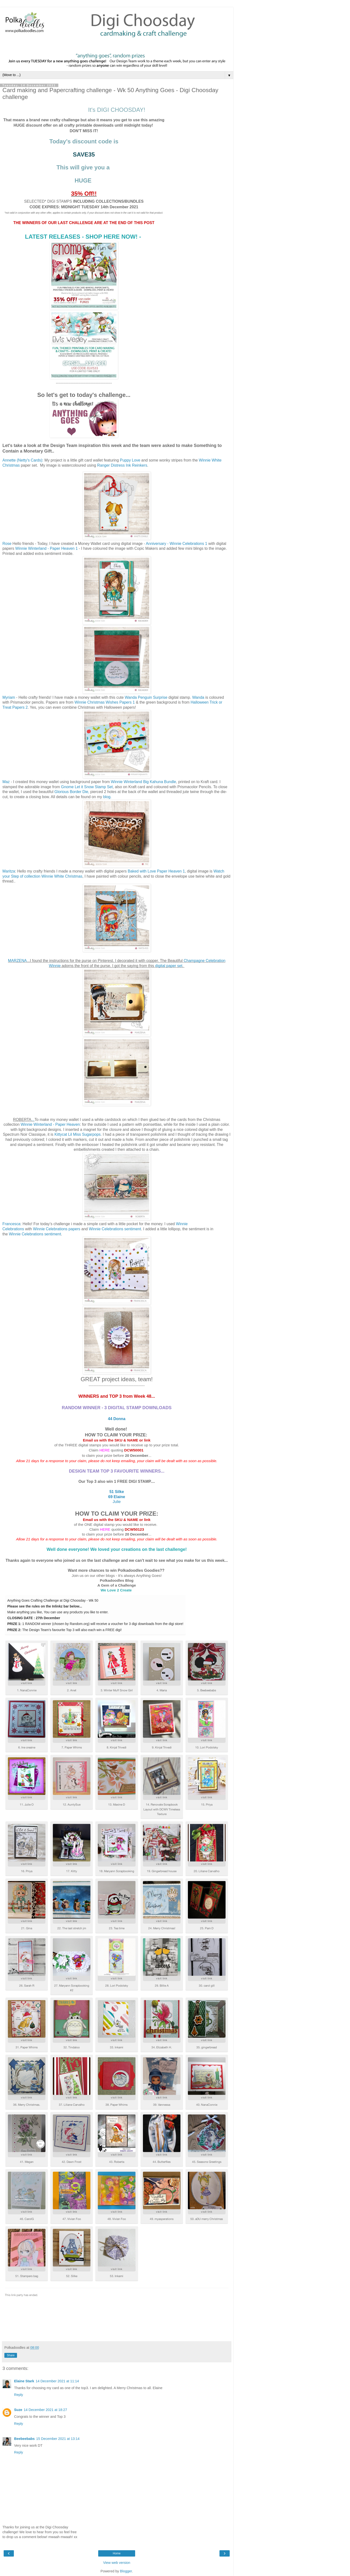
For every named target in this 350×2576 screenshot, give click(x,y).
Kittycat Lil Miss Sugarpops (77, 1134)
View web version (116, 2563)
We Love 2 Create (116, 1590)
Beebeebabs (24, 2439)
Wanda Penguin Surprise (146, 697)
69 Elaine (116, 1497)
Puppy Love (130, 460)
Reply (18, 2395)
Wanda (198, 697)
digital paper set (168, 966)
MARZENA (17, 961)
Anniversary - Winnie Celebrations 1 (176, 543)
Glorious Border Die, (71, 792)
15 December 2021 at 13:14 (57, 2439)
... (24, 1120)
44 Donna (116, 1419)
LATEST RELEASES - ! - (83, 236)
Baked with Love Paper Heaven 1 (156, 871)
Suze (18, 2410)
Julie (117, 1502)
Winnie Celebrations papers (56, 1229)
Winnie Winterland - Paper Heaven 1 (46, 548)
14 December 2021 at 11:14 (57, 2381)
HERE (104, 1450)
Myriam (8, 697)
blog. (107, 797)
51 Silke (116, 1492)
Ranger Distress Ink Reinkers (122, 465)
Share (11, 2355)
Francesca (11, 1224)
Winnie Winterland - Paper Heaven (50, 1124)
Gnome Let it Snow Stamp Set (87, 787)
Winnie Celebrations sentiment (115, 1229)
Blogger (126, 2571)
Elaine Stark (24, 2381)
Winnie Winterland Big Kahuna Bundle (143, 782)
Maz (6, 782)
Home (117, 2553)
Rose (6, 543)
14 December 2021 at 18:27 (45, 2410)
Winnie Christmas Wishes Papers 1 (104, 702)
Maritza (8, 871)
